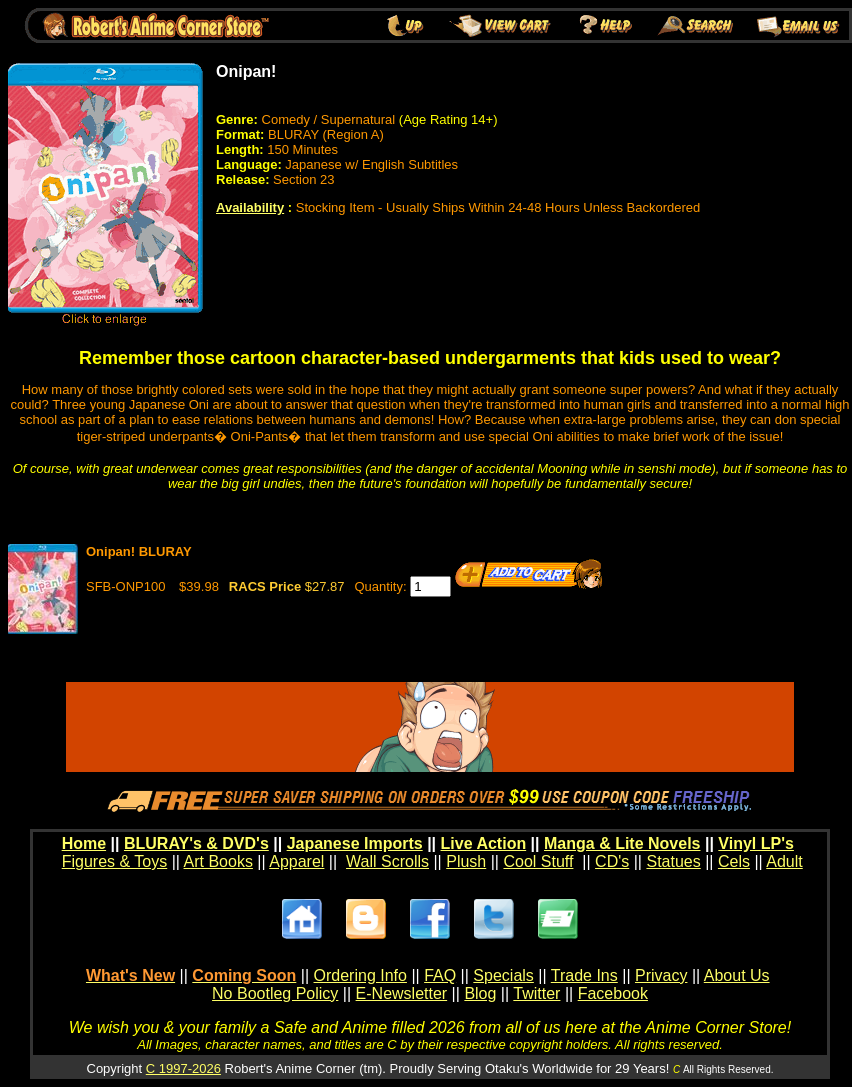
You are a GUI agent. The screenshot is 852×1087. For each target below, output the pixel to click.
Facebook (613, 993)
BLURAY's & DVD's (196, 843)
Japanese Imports (355, 843)
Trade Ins (584, 975)
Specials (503, 975)
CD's (612, 861)
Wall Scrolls (387, 861)
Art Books (218, 861)
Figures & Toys (115, 861)
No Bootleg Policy (275, 993)
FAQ (440, 975)
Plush (466, 861)
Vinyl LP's (756, 843)
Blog (480, 993)
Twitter (536, 993)
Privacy (661, 975)
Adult (784, 861)
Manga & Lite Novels (622, 843)
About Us (737, 975)
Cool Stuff (538, 861)
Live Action (484, 843)
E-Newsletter (402, 993)
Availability (250, 207)
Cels (734, 861)
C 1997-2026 (183, 1068)
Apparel (296, 861)
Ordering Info (360, 975)
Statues (673, 861)
